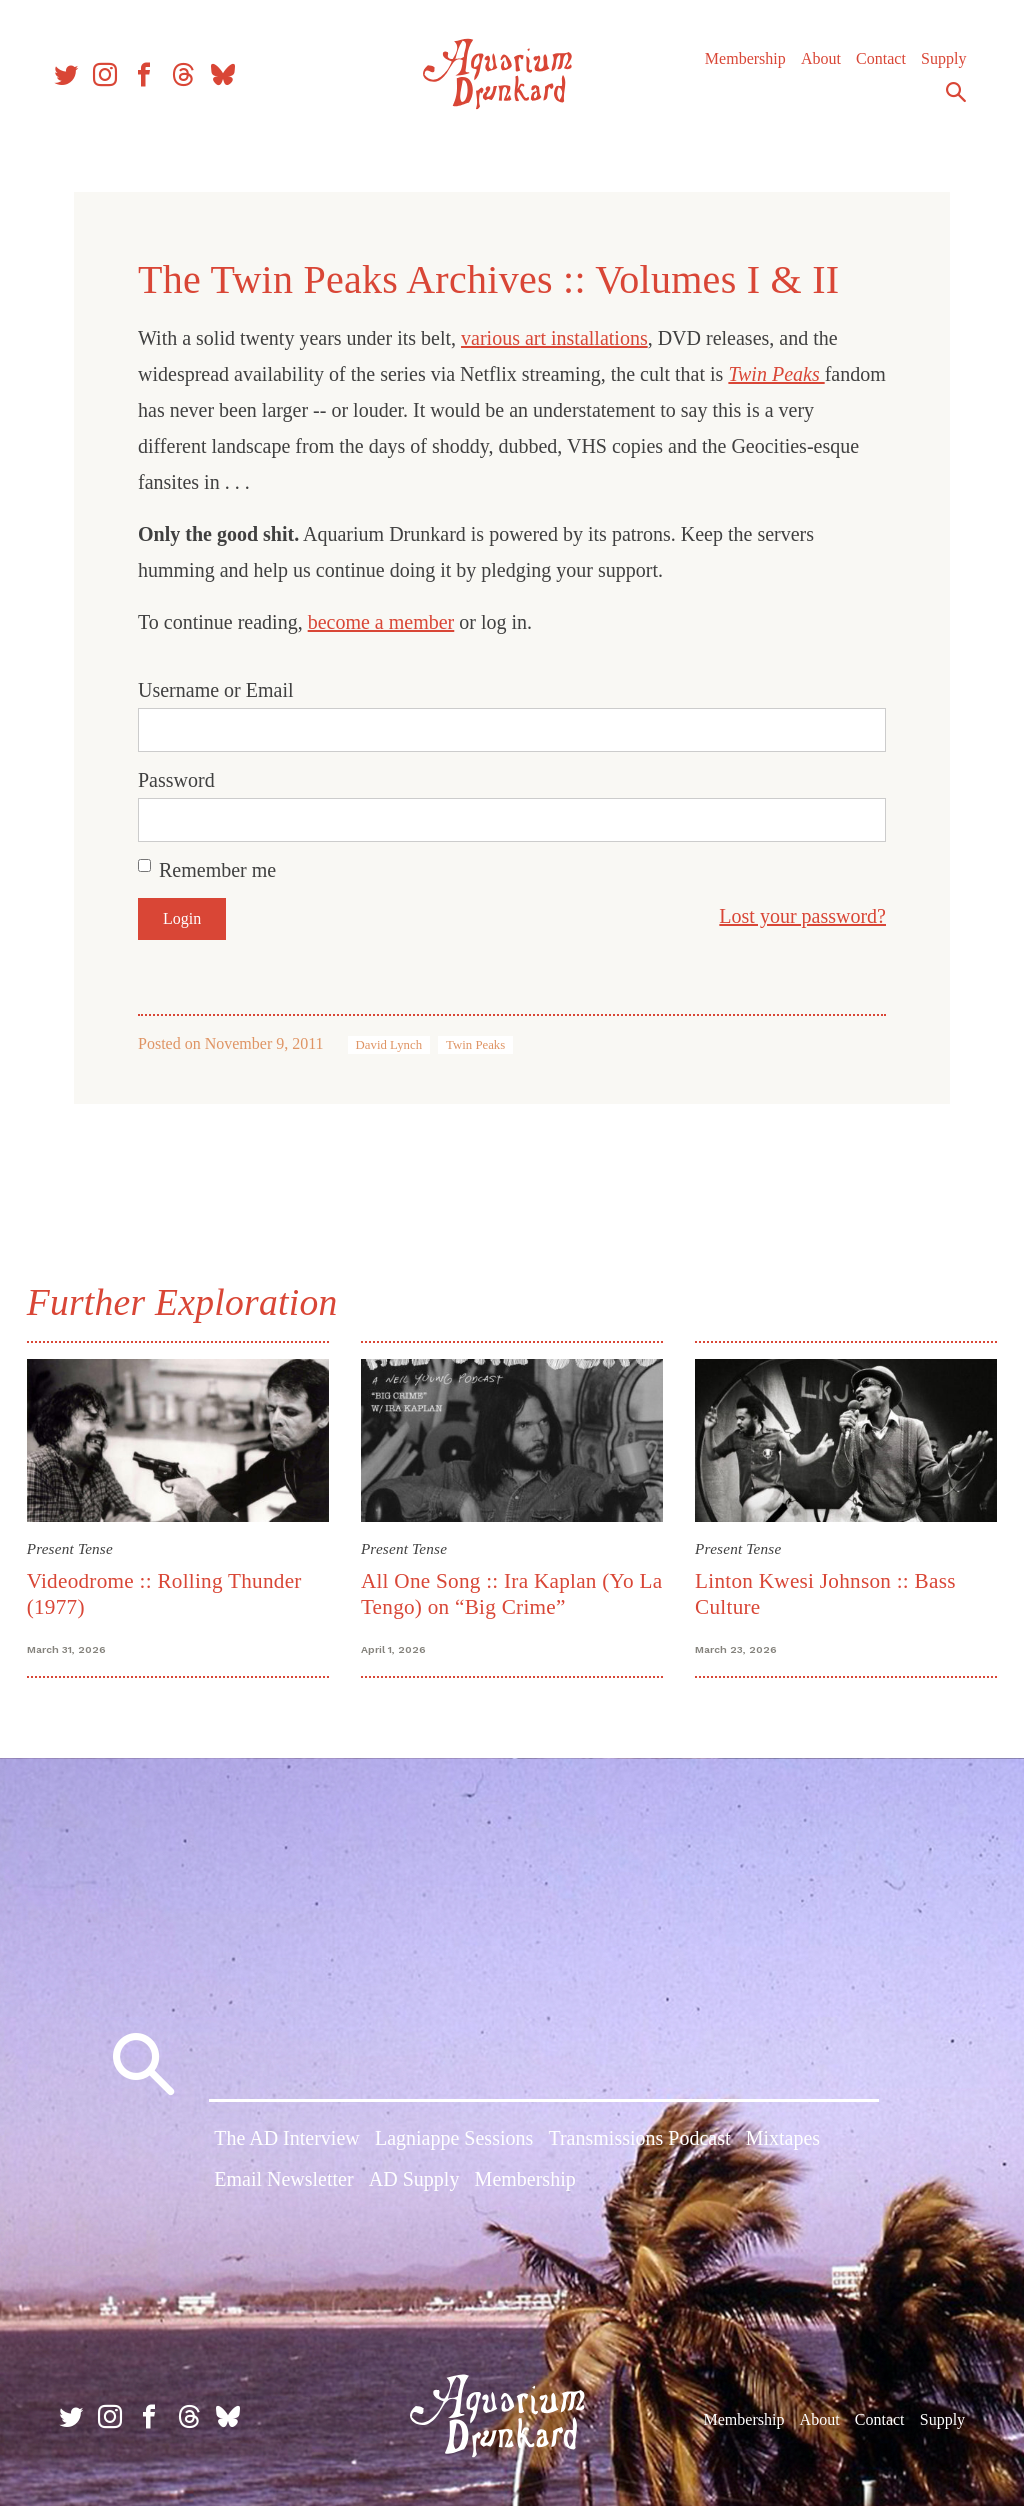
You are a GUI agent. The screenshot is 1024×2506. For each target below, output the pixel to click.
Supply (931, 69)
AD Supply (414, 2183)
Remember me (217, 870)
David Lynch (389, 1045)
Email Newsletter (283, 2183)
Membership (733, 69)
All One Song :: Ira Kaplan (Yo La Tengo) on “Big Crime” (499, 1591)
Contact (869, 69)
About (809, 69)
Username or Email (216, 690)
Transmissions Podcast (639, 2141)
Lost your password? (802, 916)
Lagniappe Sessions (454, 2141)
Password (176, 780)
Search (944, 103)
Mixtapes (783, 2141)
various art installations (554, 338)
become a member (381, 622)
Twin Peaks (776, 374)
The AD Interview (287, 2141)
